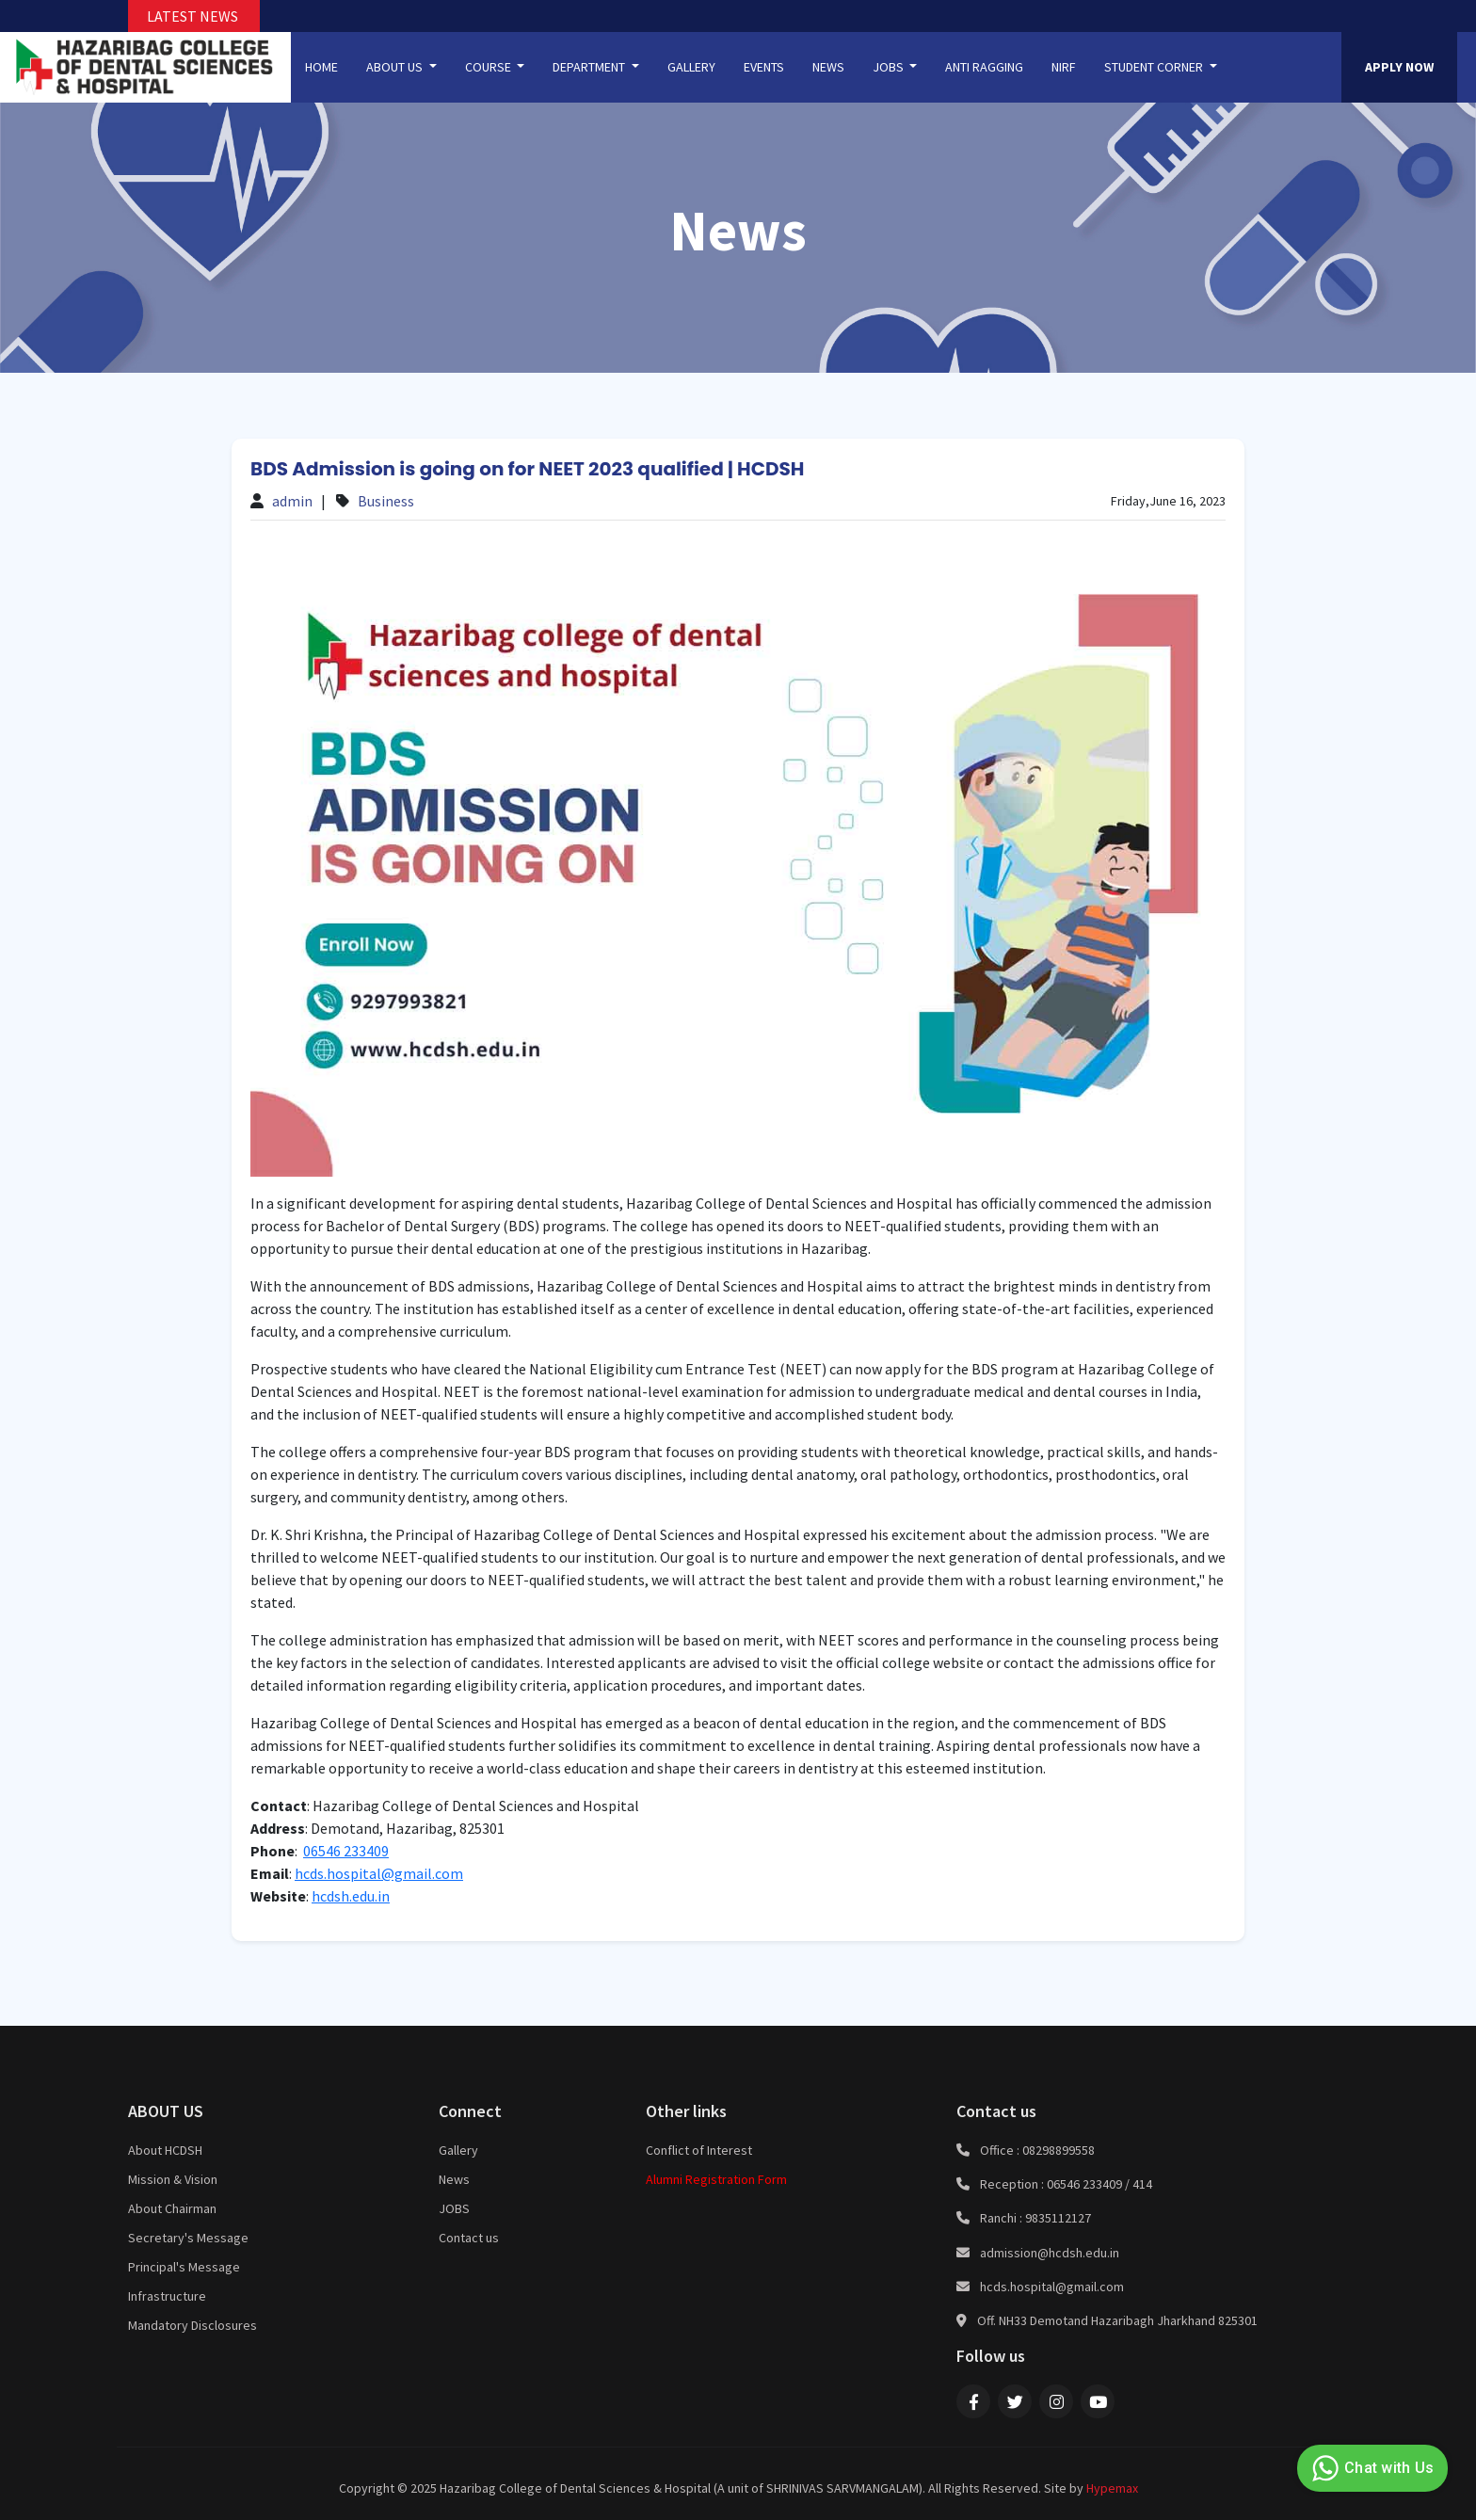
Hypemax (1112, 2488)
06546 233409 (346, 1850)
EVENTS (764, 66)
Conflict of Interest (699, 2150)
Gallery (458, 2150)
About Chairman (172, 2208)
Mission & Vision (172, 2179)
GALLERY (691, 66)
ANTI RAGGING (984, 66)
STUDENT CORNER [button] (1155, 66)
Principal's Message (184, 2266)
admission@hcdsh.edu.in (1049, 2252)
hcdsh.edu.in (351, 1895)
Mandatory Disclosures (192, 2325)
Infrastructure (167, 2295)
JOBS (454, 2208)
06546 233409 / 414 (1099, 2183)
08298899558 (1058, 2150)
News (454, 2179)
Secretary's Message (188, 2237)
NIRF (1063, 66)
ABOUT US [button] (395, 66)
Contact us (469, 2237)
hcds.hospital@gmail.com (379, 1873)
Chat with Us (1370, 2468)
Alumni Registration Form (716, 2179)
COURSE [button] (489, 66)
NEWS (828, 66)
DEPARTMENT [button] (590, 66)
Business (386, 500)
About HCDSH (165, 2150)
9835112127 (1058, 2217)
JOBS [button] (889, 66)
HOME (321, 66)
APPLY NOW (1399, 66)
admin (292, 500)
